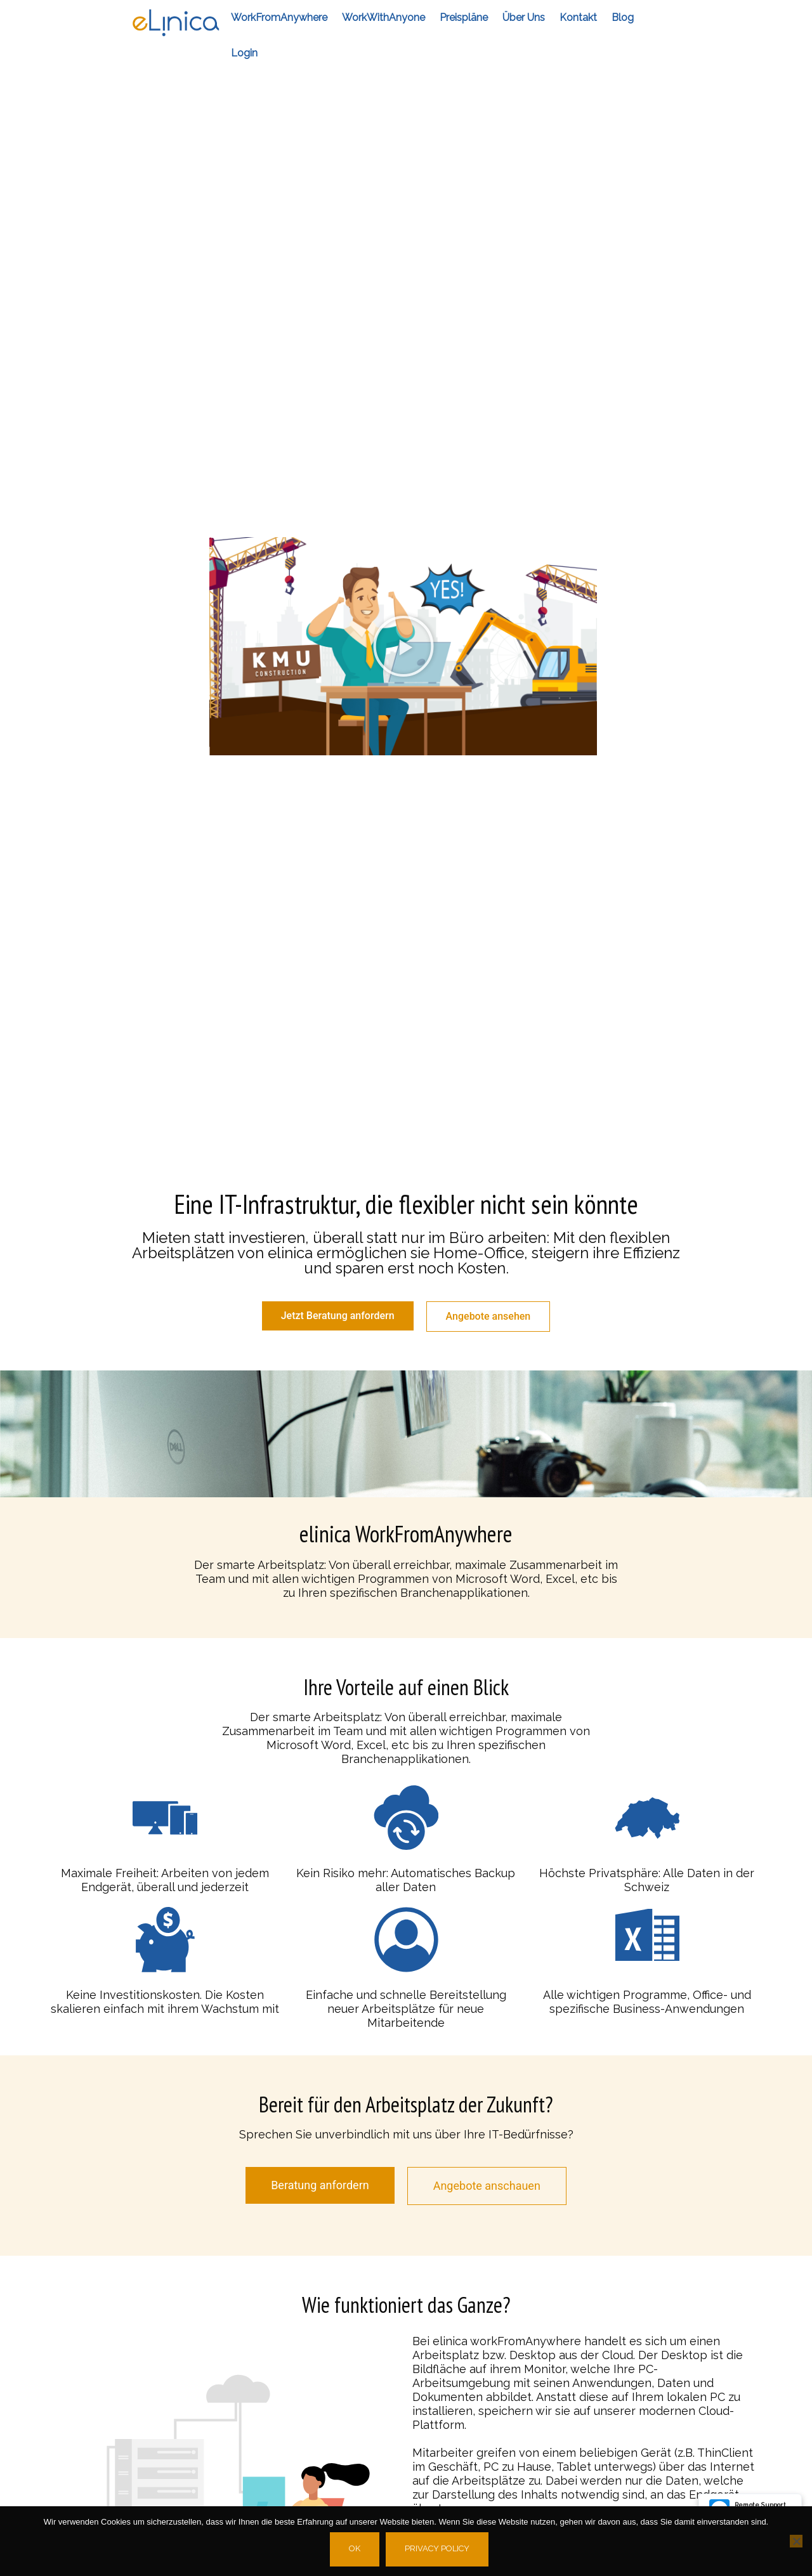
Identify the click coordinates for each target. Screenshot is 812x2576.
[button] (403, 646)
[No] (796, 2541)
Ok (354, 2548)
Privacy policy (437, 2548)
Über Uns (523, 17)
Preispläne (464, 17)
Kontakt (578, 17)
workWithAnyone (383, 17)
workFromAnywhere (279, 17)
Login (244, 53)
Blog (623, 17)
